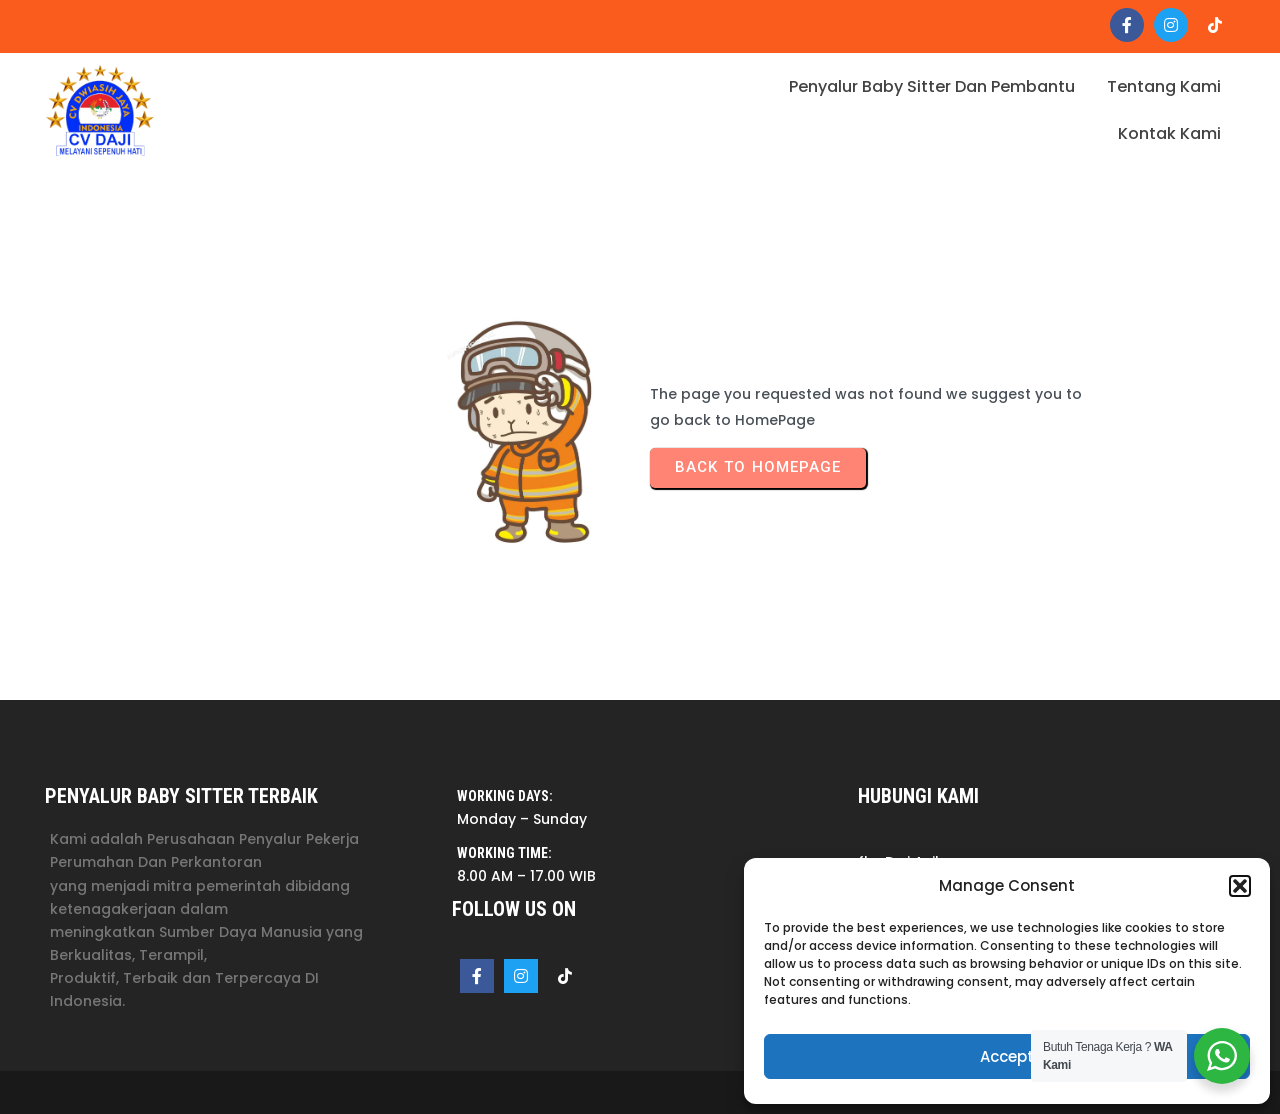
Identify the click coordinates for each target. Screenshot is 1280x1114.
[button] (1240, 886)
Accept (1007, 1056)
